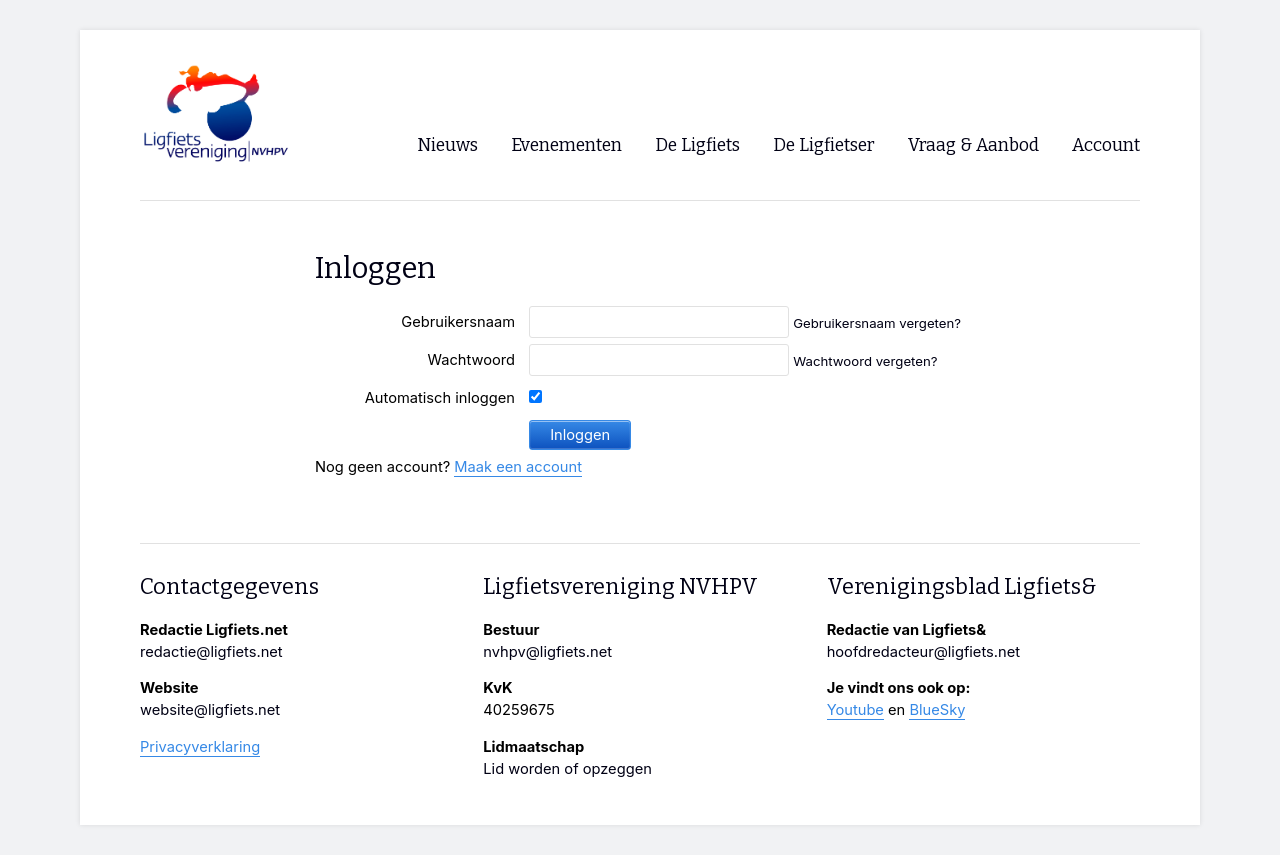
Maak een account (518, 467)
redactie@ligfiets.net (211, 652)
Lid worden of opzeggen (567, 769)
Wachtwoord (471, 360)
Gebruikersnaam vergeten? (877, 323)
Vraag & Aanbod (973, 145)
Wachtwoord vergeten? (865, 361)
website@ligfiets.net (210, 710)
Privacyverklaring (200, 747)
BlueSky (937, 710)
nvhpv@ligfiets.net (547, 652)
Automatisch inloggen (440, 398)
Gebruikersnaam (458, 322)
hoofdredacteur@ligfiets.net (923, 652)
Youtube (855, 710)
